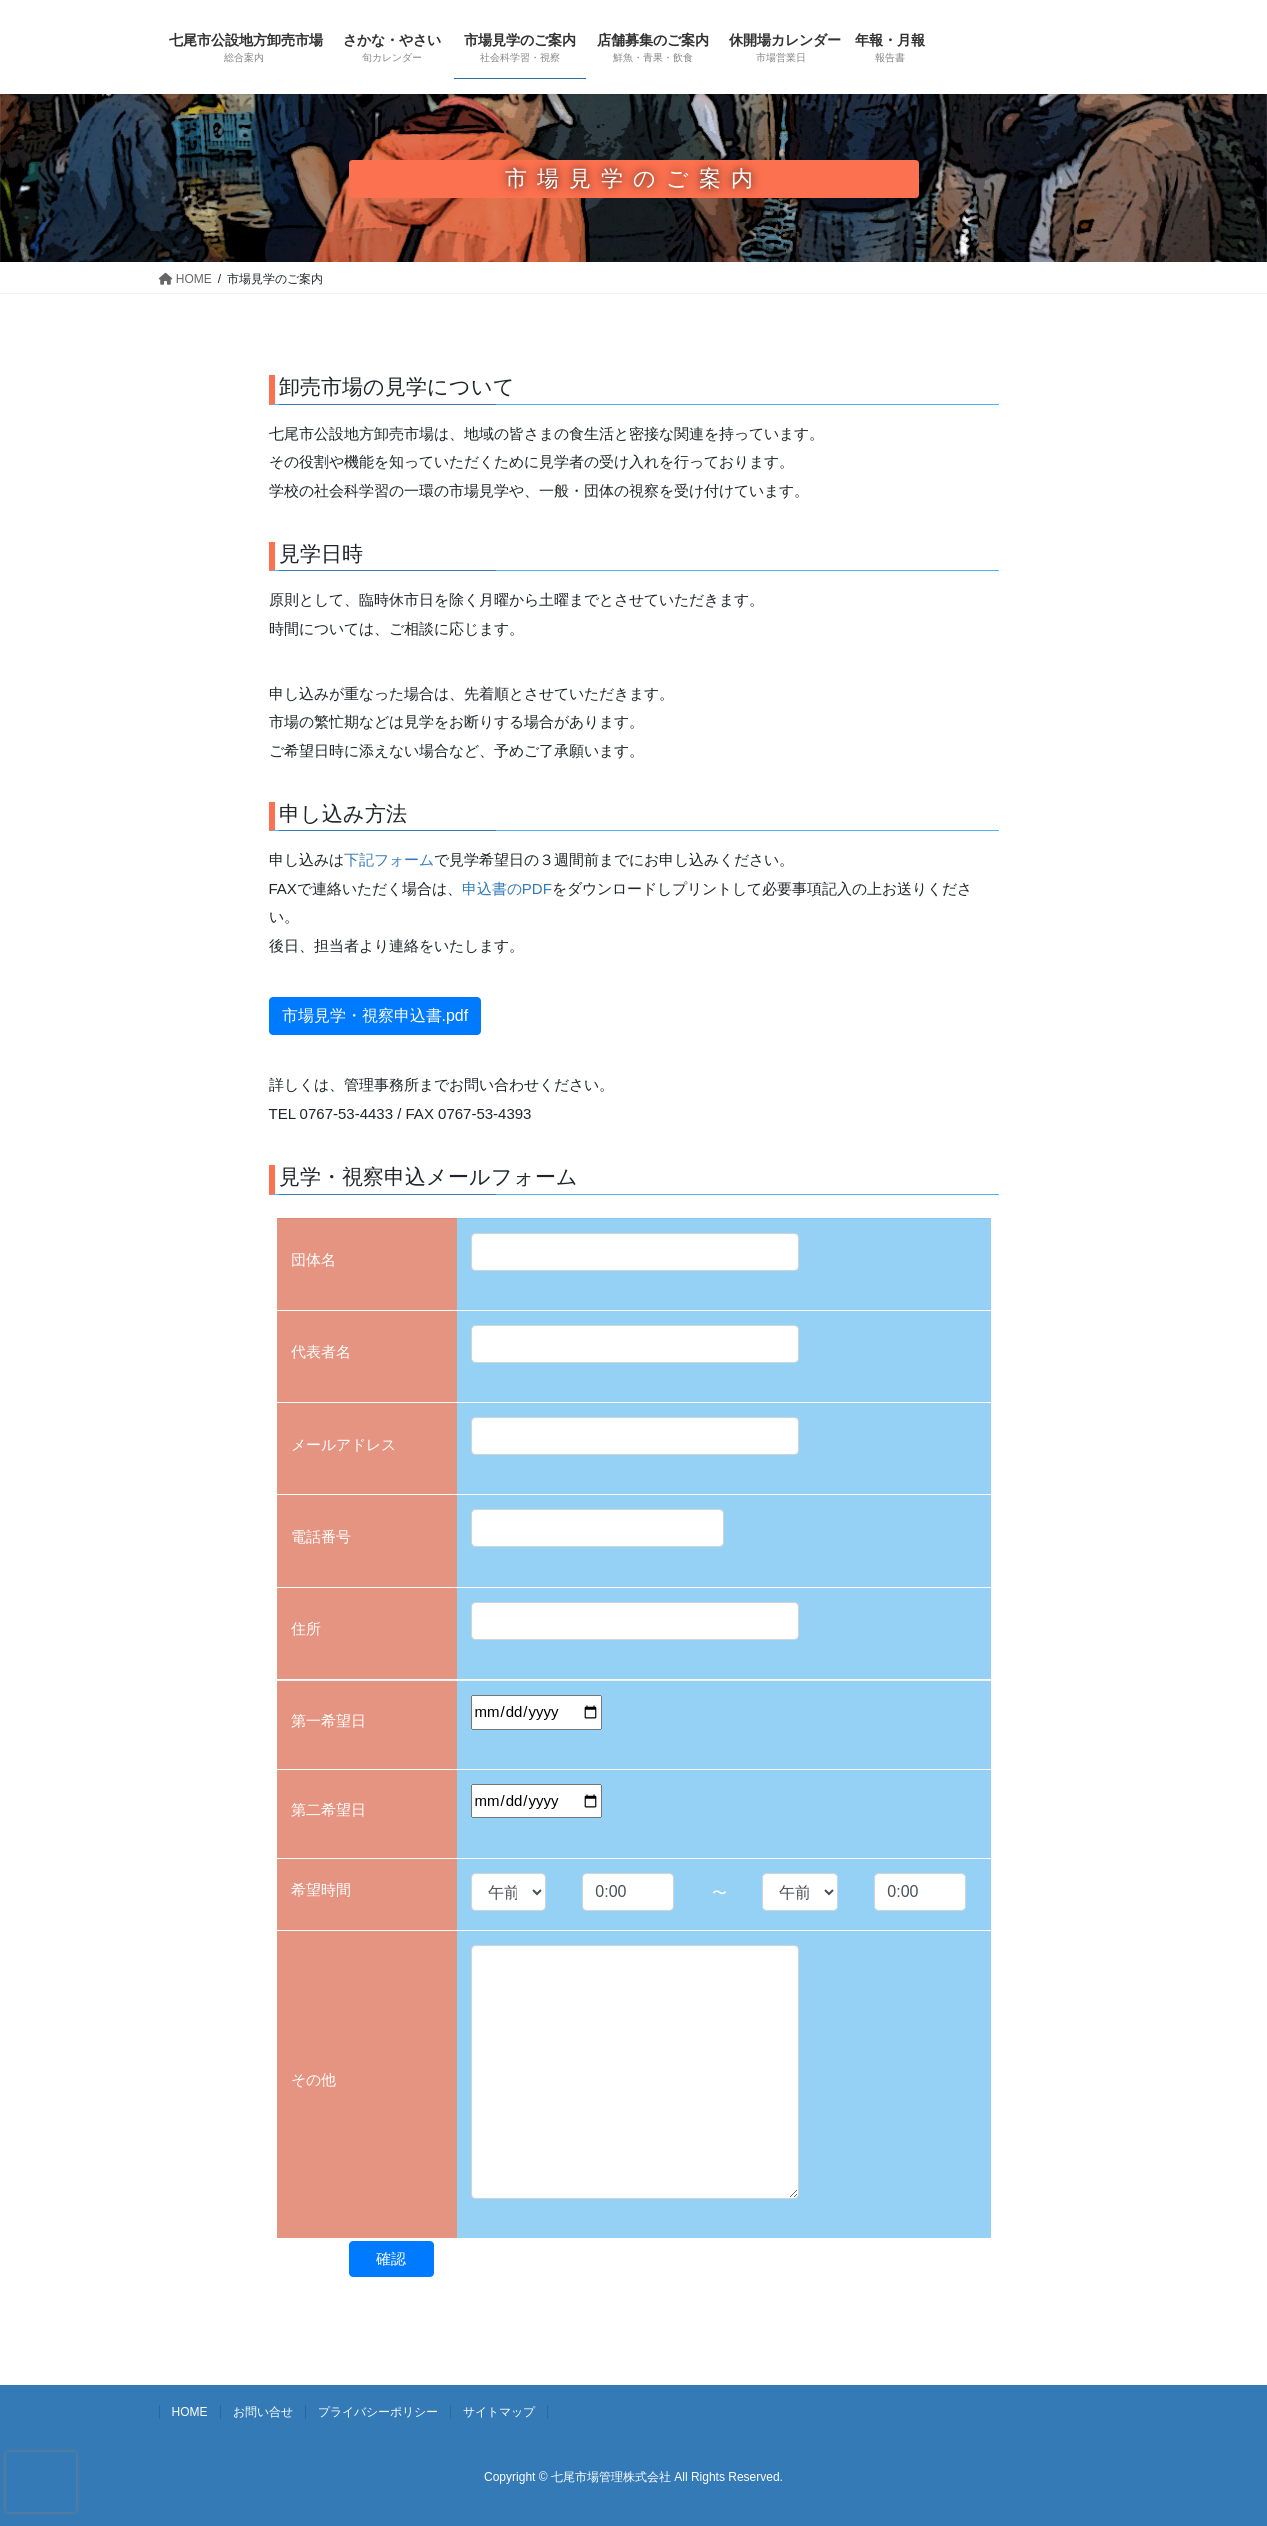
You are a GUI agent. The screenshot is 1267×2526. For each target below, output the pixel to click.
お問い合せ (263, 2412)
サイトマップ (499, 2412)
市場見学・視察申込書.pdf (375, 1015)
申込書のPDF (507, 888)
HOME (190, 2412)
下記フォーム (389, 859)
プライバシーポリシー (378, 2412)
